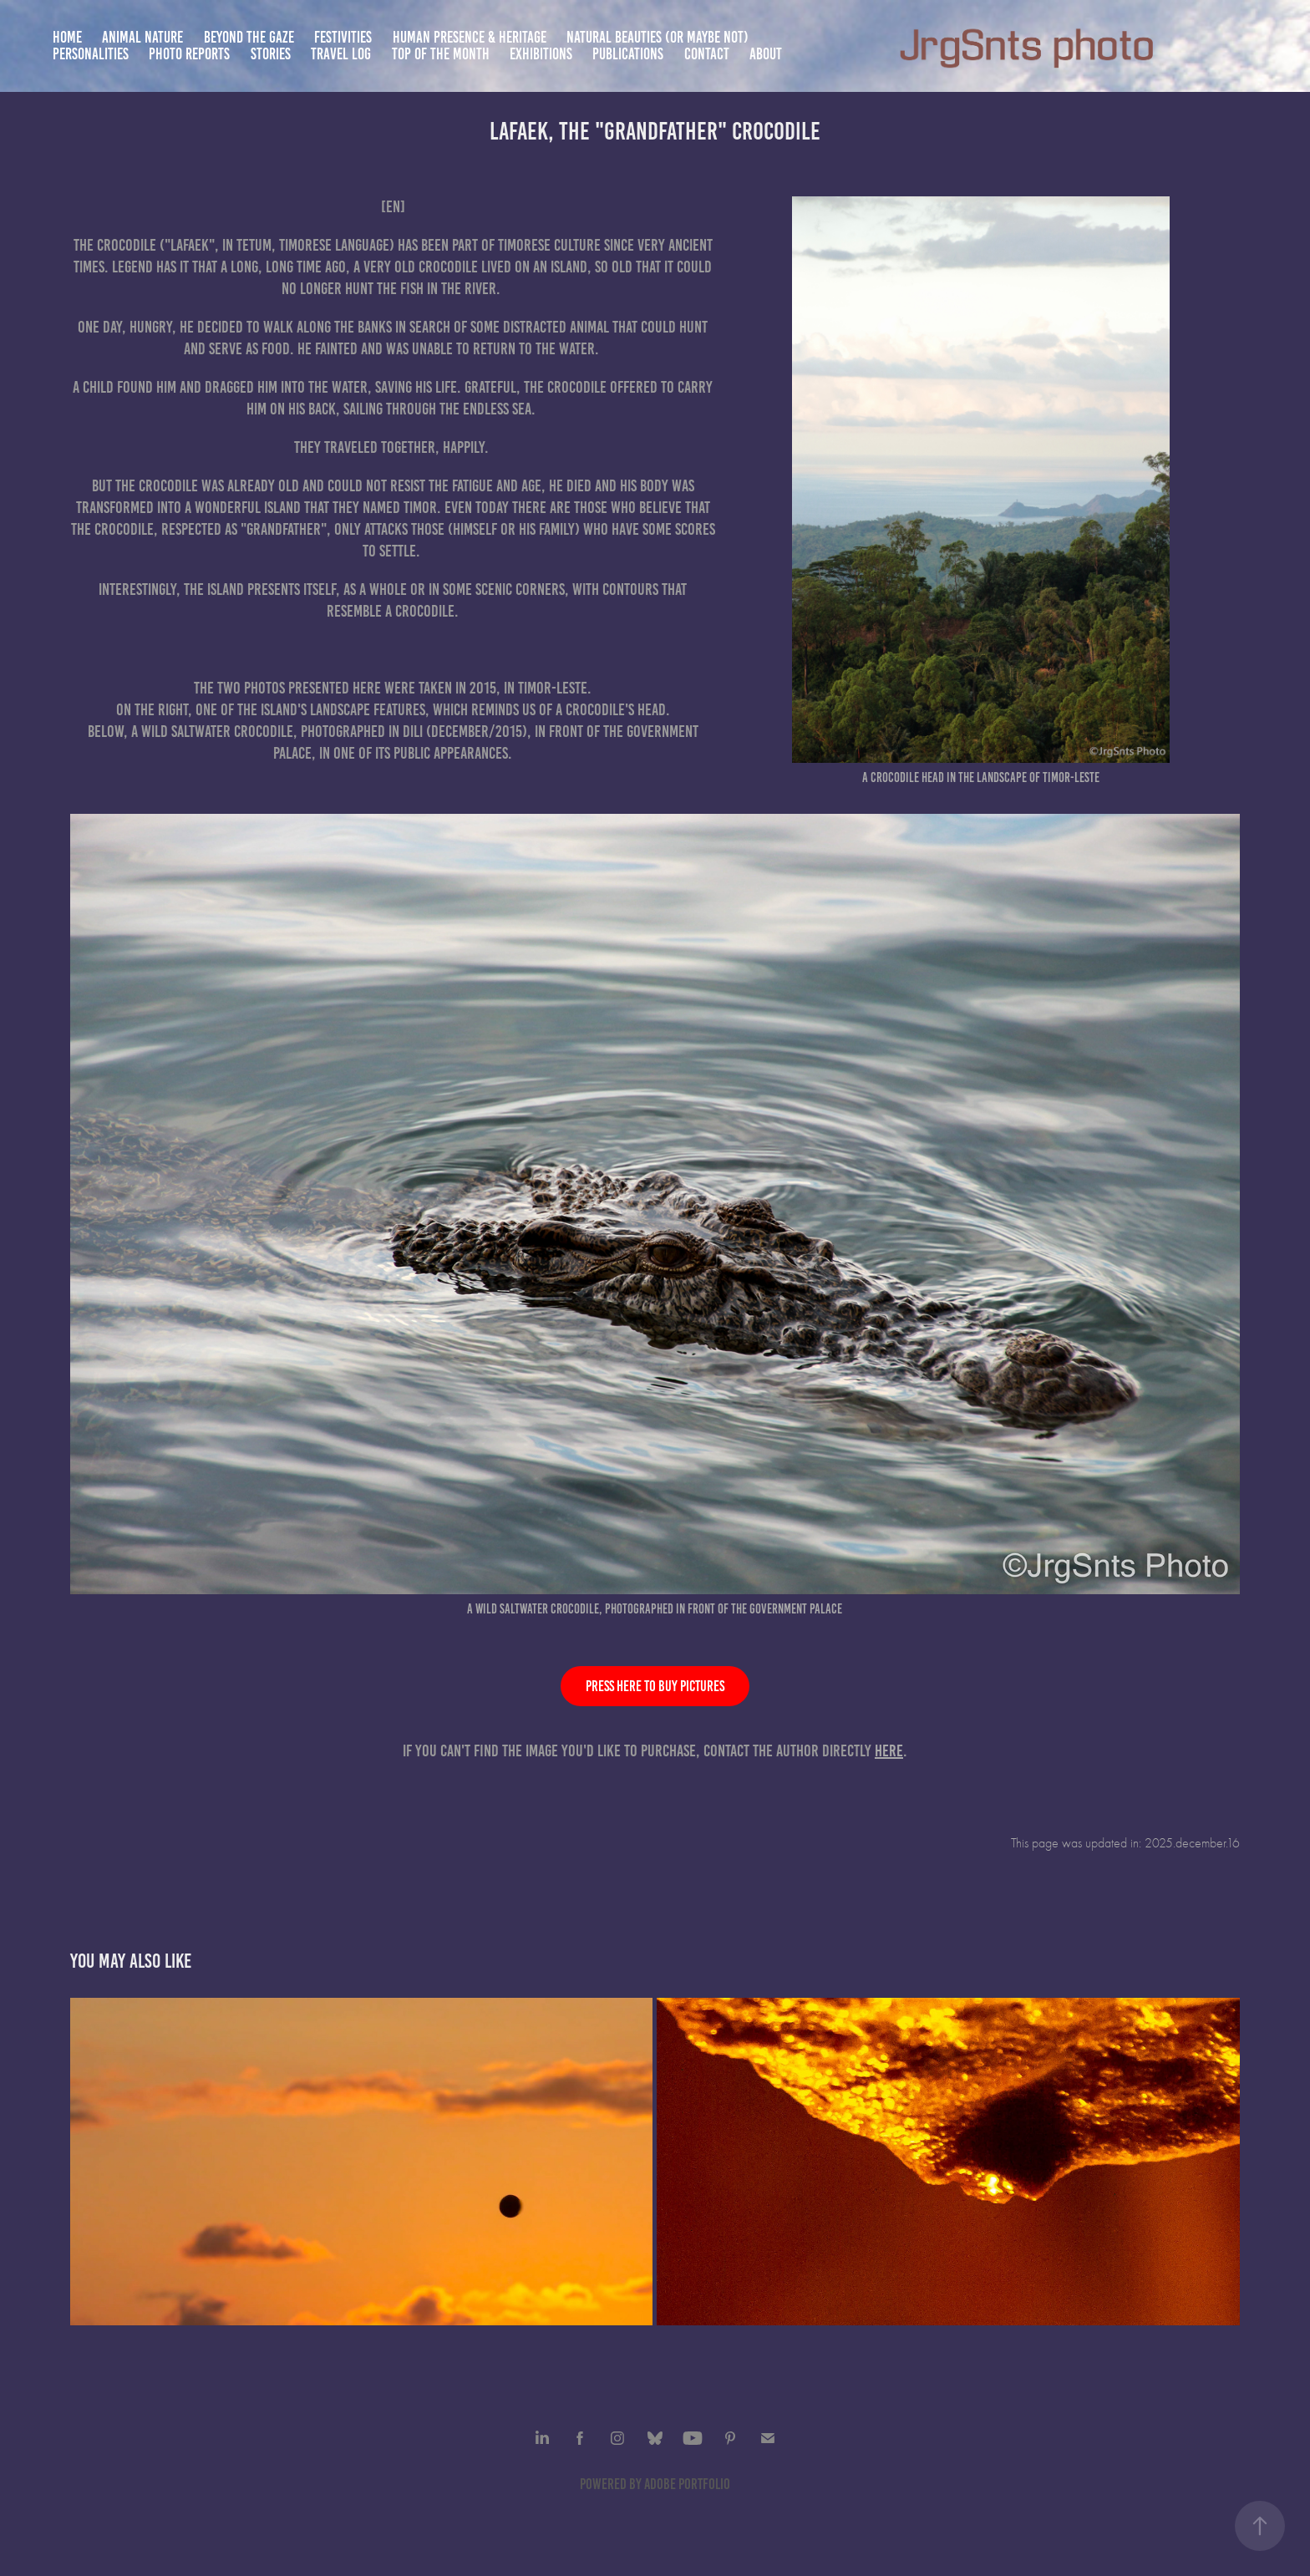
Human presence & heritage (469, 37)
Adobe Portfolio (687, 2484)
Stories (271, 54)
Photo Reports (189, 54)
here (889, 1750)
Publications (627, 54)
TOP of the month (441, 54)
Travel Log (341, 54)
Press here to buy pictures (655, 1686)
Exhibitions (541, 54)
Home (67, 37)
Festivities (343, 37)
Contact (706, 54)
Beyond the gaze (249, 37)
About (765, 54)
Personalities (91, 54)
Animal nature (142, 37)
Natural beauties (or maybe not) (657, 37)
